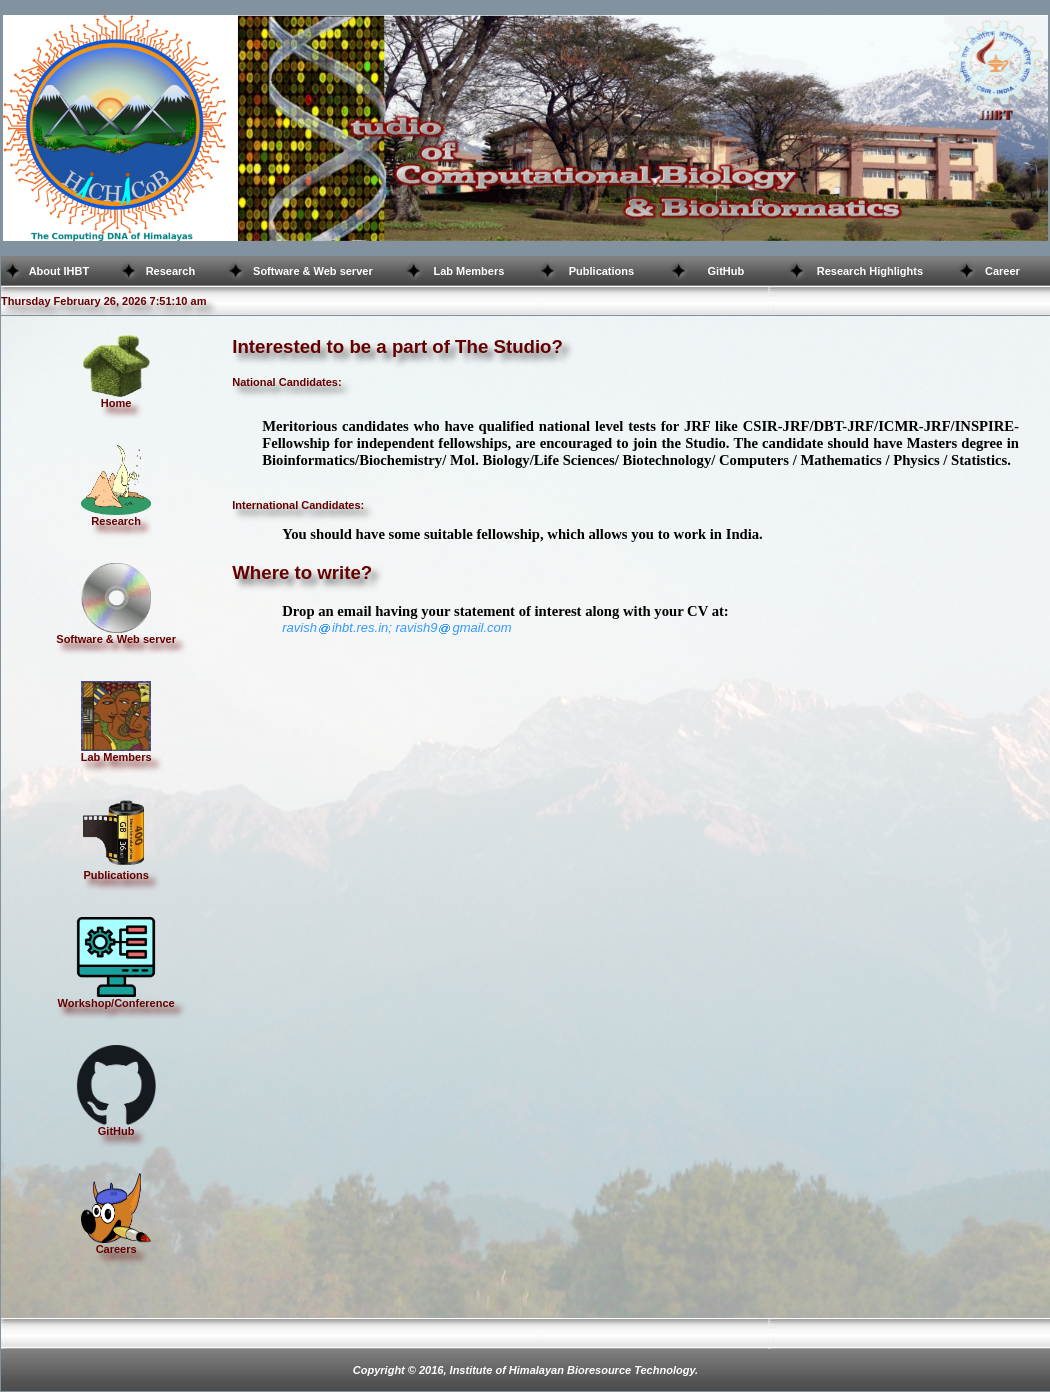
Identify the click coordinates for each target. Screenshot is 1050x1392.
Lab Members (468, 271)
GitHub (726, 271)
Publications (601, 271)
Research (171, 271)
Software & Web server (313, 271)
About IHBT (59, 271)
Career (1002, 271)
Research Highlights (870, 271)
